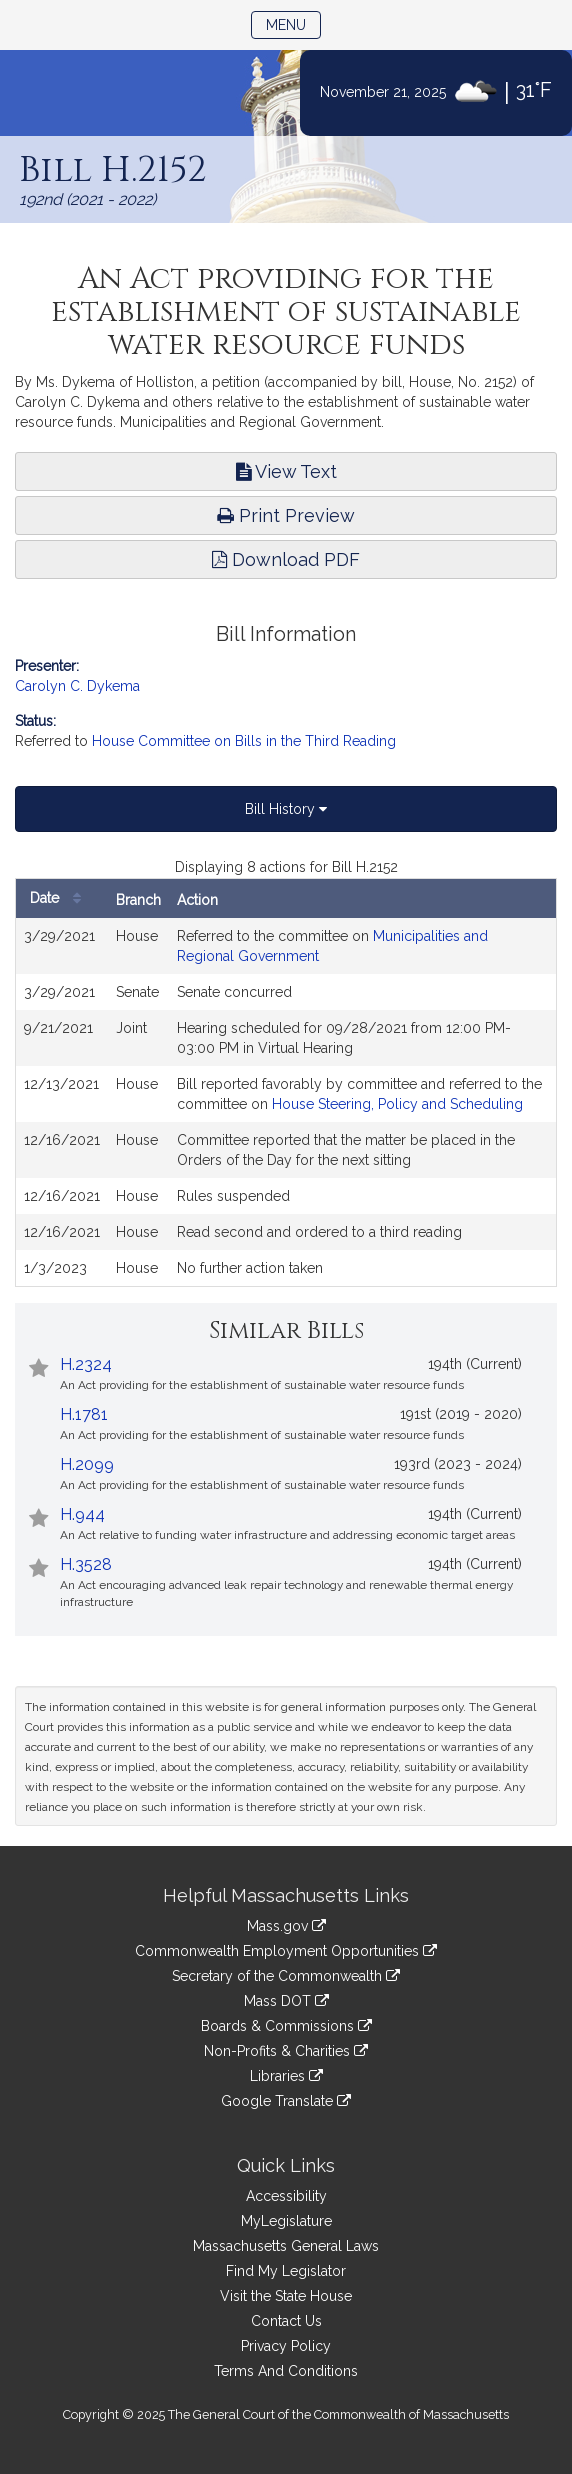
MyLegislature (286, 2221)
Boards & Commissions (286, 2026)
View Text (286, 471)
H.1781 (84, 1414)
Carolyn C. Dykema (77, 686)
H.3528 (86, 1564)
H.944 (82, 1514)
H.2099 (87, 1464)
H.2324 (86, 1364)
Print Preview (286, 515)
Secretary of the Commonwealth (286, 1976)
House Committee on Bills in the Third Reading (244, 741)
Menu (293, 23)
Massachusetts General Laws (286, 2246)
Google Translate (286, 2101)
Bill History (286, 809)
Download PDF (286, 559)
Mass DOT (286, 2001)
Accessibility (286, 2196)
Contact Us (286, 2321)
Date (60, 898)
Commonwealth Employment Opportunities (286, 1951)
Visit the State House (286, 2296)
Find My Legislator (286, 2271)
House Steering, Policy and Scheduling (397, 1104)
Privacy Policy (286, 2346)
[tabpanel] (286, 1072)
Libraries (286, 2076)
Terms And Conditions (286, 2371)
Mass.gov (286, 1926)
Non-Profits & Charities (286, 2051)
